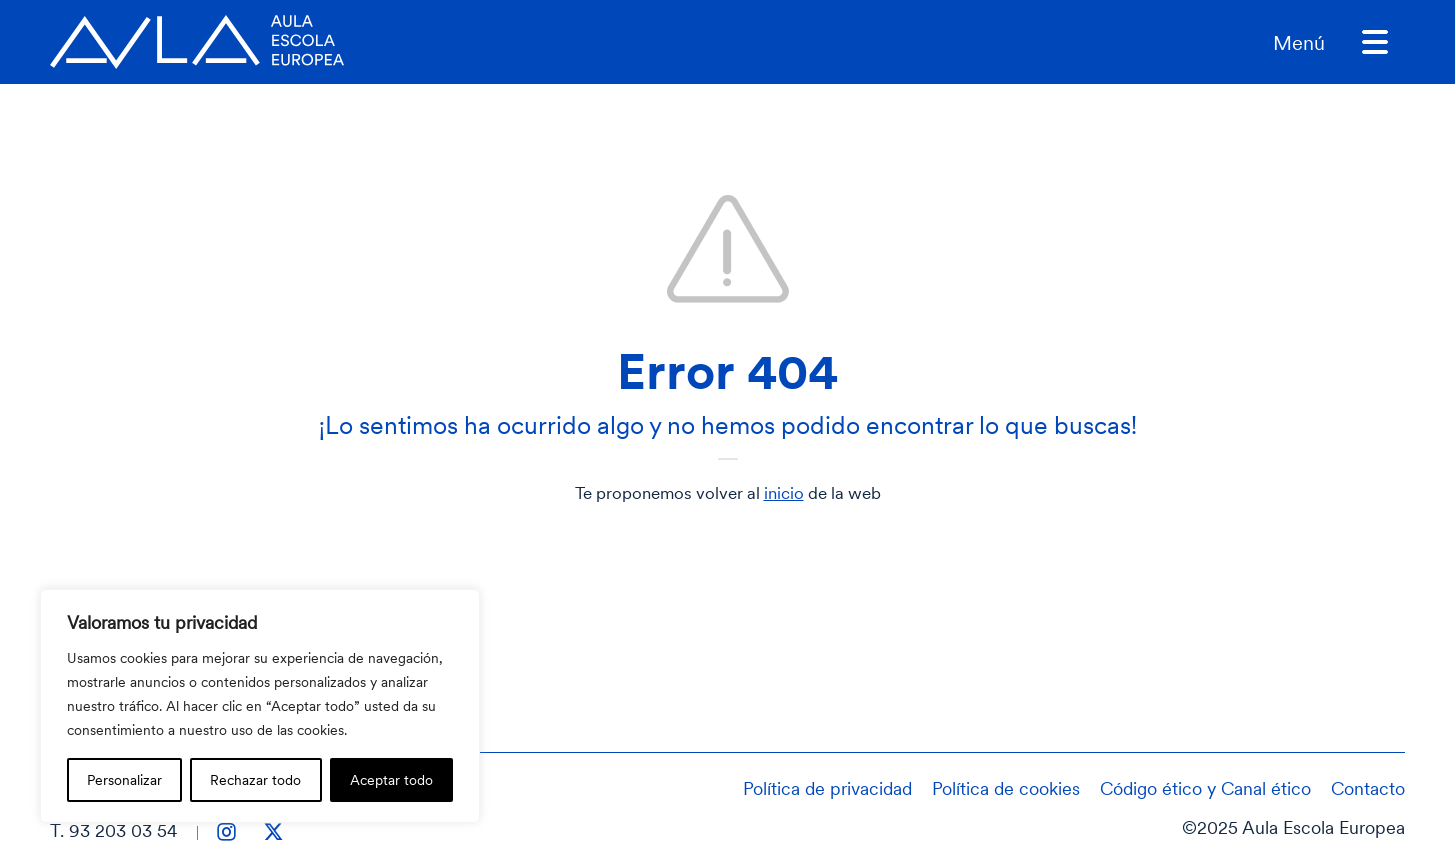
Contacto (1368, 788)
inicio (784, 492)
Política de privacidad (827, 788)
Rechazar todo (255, 779)
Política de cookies (1006, 788)
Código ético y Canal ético (1205, 788)
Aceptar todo (391, 779)
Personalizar (124, 779)
